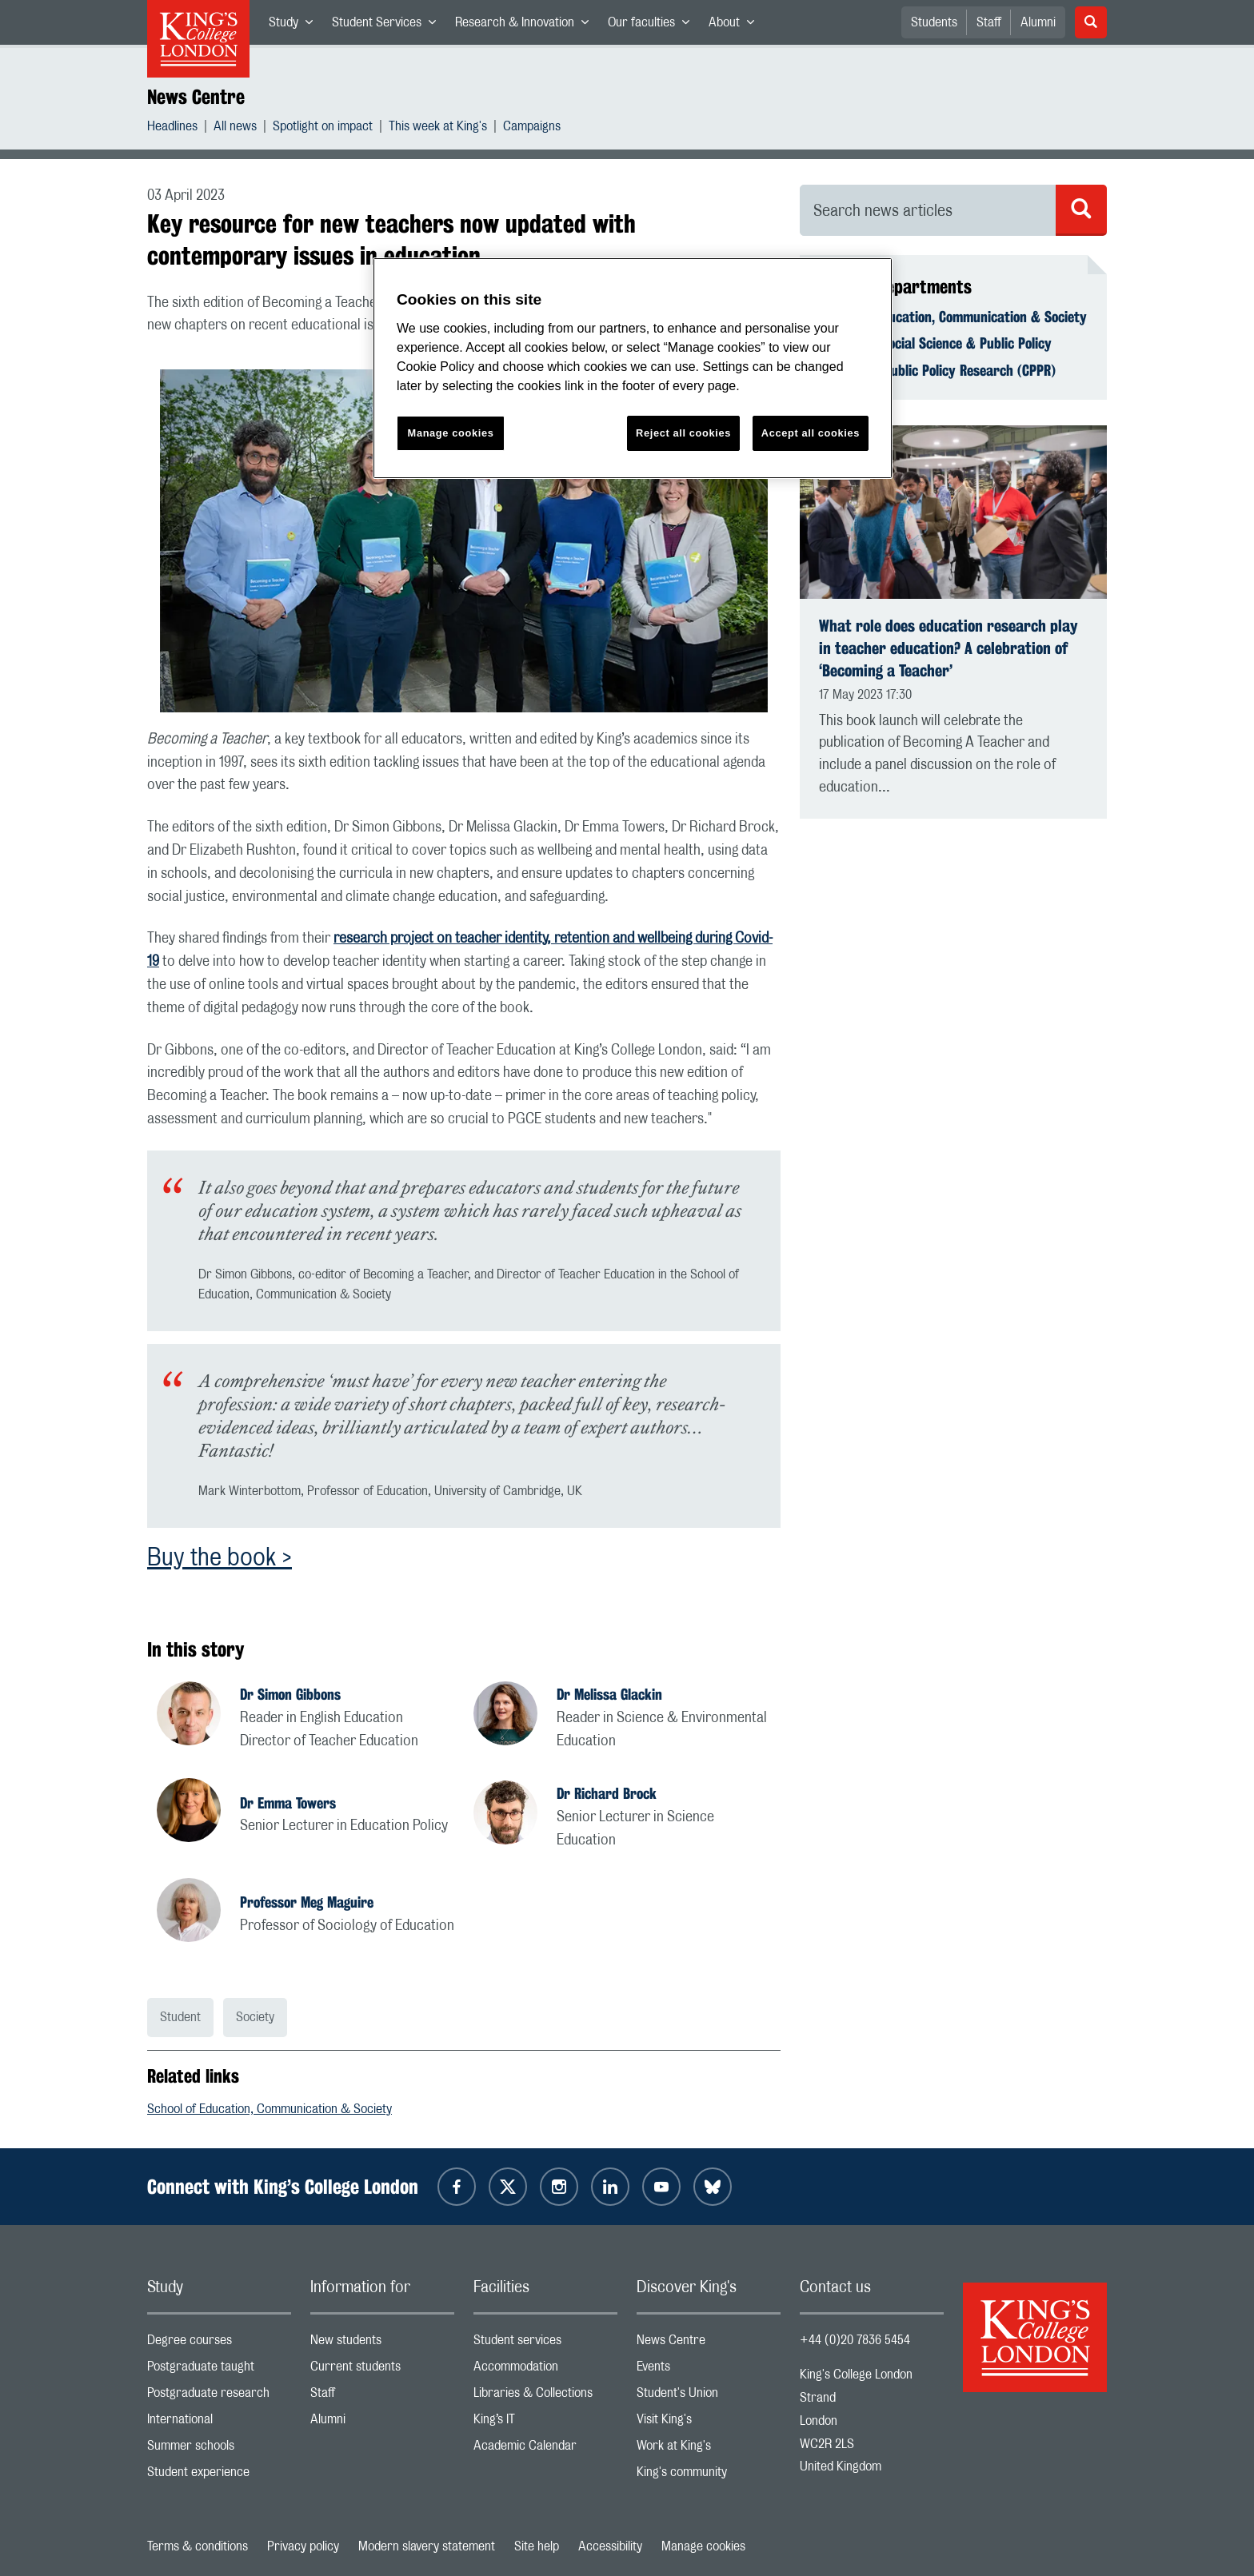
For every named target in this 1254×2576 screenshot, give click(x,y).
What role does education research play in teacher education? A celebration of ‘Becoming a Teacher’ (948, 648)
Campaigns (532, 128)
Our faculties (653, 25)
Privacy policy (303, 2546)
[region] (633, 368)
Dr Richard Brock (607, 1793)
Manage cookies (703, 2546)
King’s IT (545, 2423)
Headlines (172, 128)
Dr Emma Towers (288, 1802)
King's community (709, 2476)
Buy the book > (219, 1558)
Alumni (1038, 22)
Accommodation (545, 2370)
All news (235, 128)
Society (255, 2017)
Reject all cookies (683, 433)
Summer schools (219, 2449)
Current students (382, 2370)
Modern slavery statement (426, 2546)
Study (295, 25)
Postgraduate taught (219, 2370)
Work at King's (709, 2449)
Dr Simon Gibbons (290, 1694)
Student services (545, 2344)
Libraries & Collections (545, 2397)
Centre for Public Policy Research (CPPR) (937, 370)
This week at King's (438, 128)
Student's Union (709, 2397)
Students (934, 22)
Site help (536, 2546)
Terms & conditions (197, 2546)
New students (382, 2344)
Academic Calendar (545, 2449)
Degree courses (219, 2344)
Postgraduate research (219, 2397)
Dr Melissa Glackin (609, 1694)
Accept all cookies (810, 433)
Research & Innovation (526, 25)
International (219, 2423)
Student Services (388, 25)
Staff (988, 22)
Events (709, 2370)
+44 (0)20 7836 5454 (855, 2340)
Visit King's (709, 2423)
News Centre (196, 96)
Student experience (219, 2476)
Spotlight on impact (323, 128)
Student (180, 2017)
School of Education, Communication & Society (269, 2109)
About (736, 25)
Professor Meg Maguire (306, 1902)
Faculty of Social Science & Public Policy (935, 343)
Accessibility (610, 2546)
